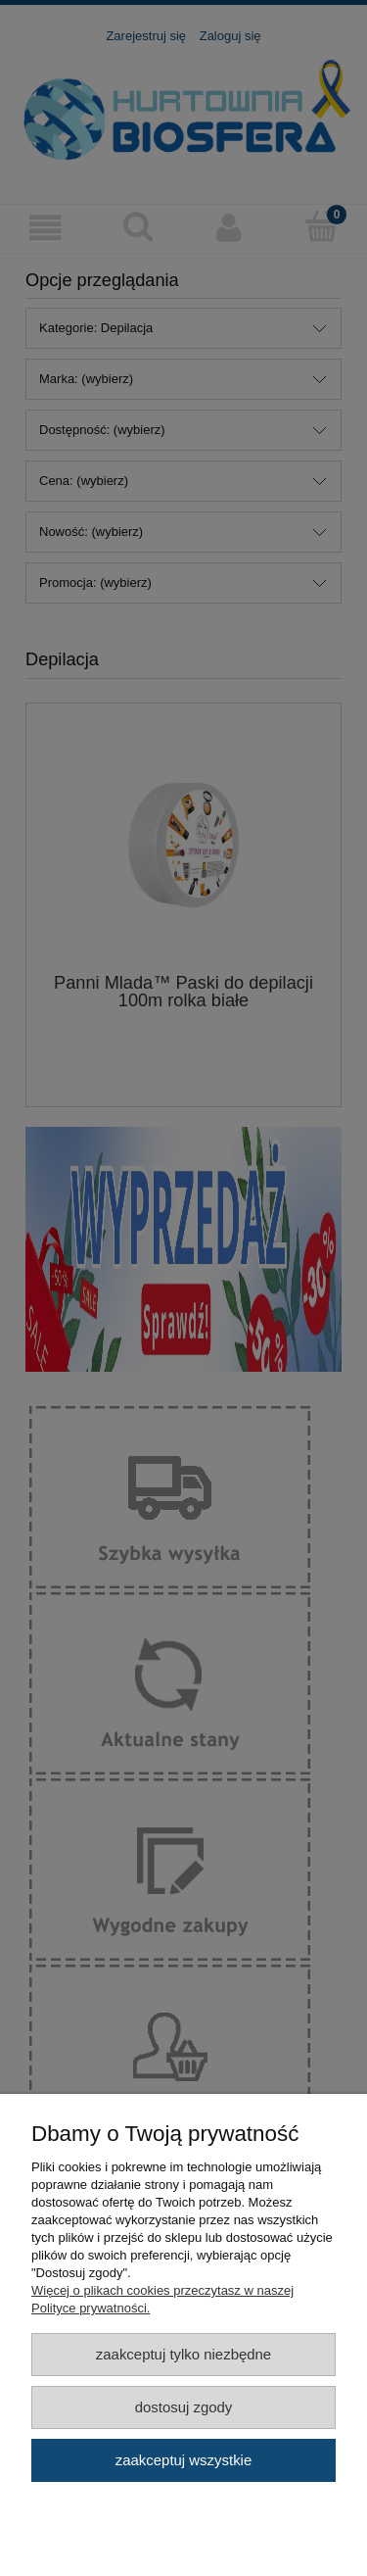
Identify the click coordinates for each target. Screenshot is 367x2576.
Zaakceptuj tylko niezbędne (183, 2354)
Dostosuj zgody (184, 2407)
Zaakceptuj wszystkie (183, 2460)
